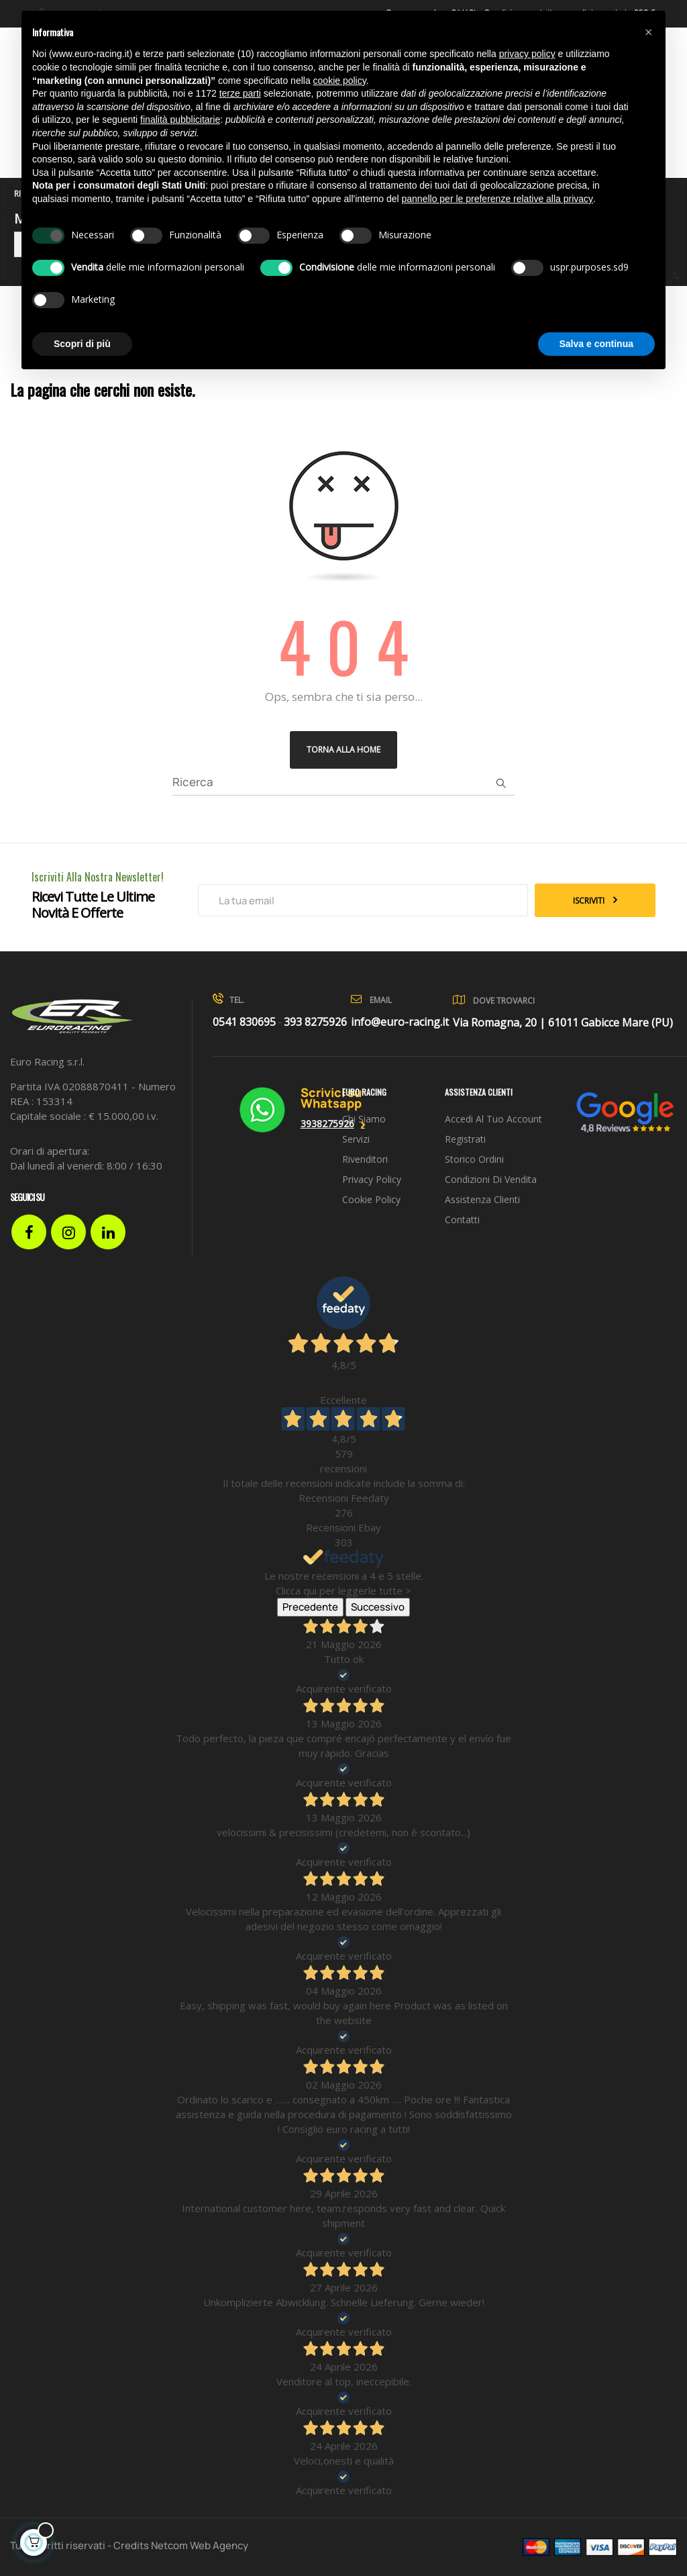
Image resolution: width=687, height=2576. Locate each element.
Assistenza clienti (482, 1199)
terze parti (240, 93)
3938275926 (327, 1123)
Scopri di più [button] (82, 343)
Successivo (378, 1607)
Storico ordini (474, 1159)
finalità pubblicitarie (180, 119)
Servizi (356, 1139)
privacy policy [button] (527, 53)
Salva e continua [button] (596, 343)
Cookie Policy (371, 1199)
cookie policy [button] (339, 80)
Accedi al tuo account (493, 1118)
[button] (648, 32)
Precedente (310, 1607)
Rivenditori (365, 1159)
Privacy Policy (371, 1179)
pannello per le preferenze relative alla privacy (498, 198)
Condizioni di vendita (491, 1179)
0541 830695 (244, 1021)
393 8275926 (315, 1021)
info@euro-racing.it (400, 1021)
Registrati (465, 1139)
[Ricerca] (343, 782)
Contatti (462, 1219)
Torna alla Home (343, 749)
